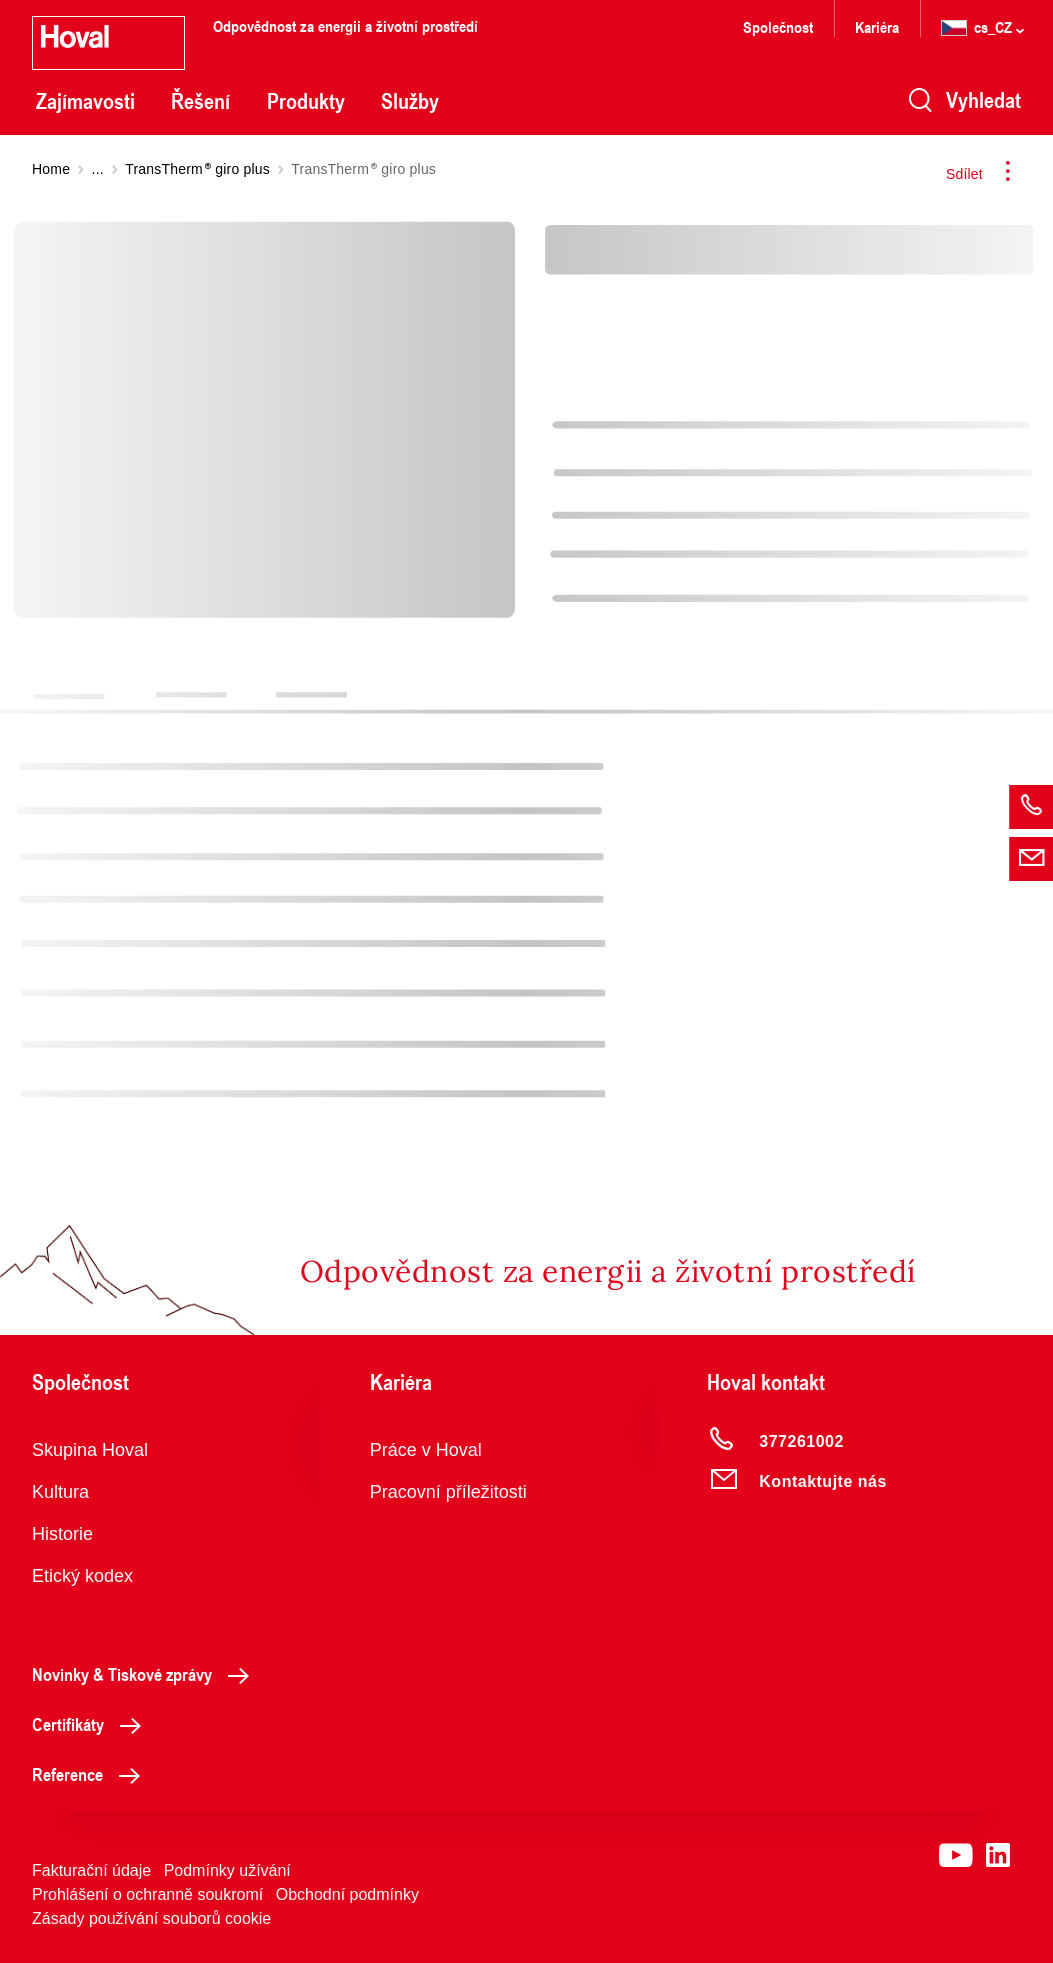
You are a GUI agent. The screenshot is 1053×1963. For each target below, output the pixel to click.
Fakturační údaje (91, 1870)
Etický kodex (82, 1576)
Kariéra (877, 26)
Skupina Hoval (90, 1450)
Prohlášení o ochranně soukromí (147, 1894)
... (98, 169)
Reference (91, 1774)
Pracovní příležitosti (448, 1492)
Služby (410, 101)
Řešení (200, 101)
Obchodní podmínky (347, 1894)
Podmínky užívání (227, 1870)
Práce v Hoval (426, 1450)
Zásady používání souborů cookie (151, 1918)
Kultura (60, 1492)
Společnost (778, 26)
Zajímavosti (85, 101)
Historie (62, 1534)
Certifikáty (92, 1724)
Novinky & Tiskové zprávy (146, 1674)
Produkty (306, 101)
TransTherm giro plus (197, 169)
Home (51, 169)
